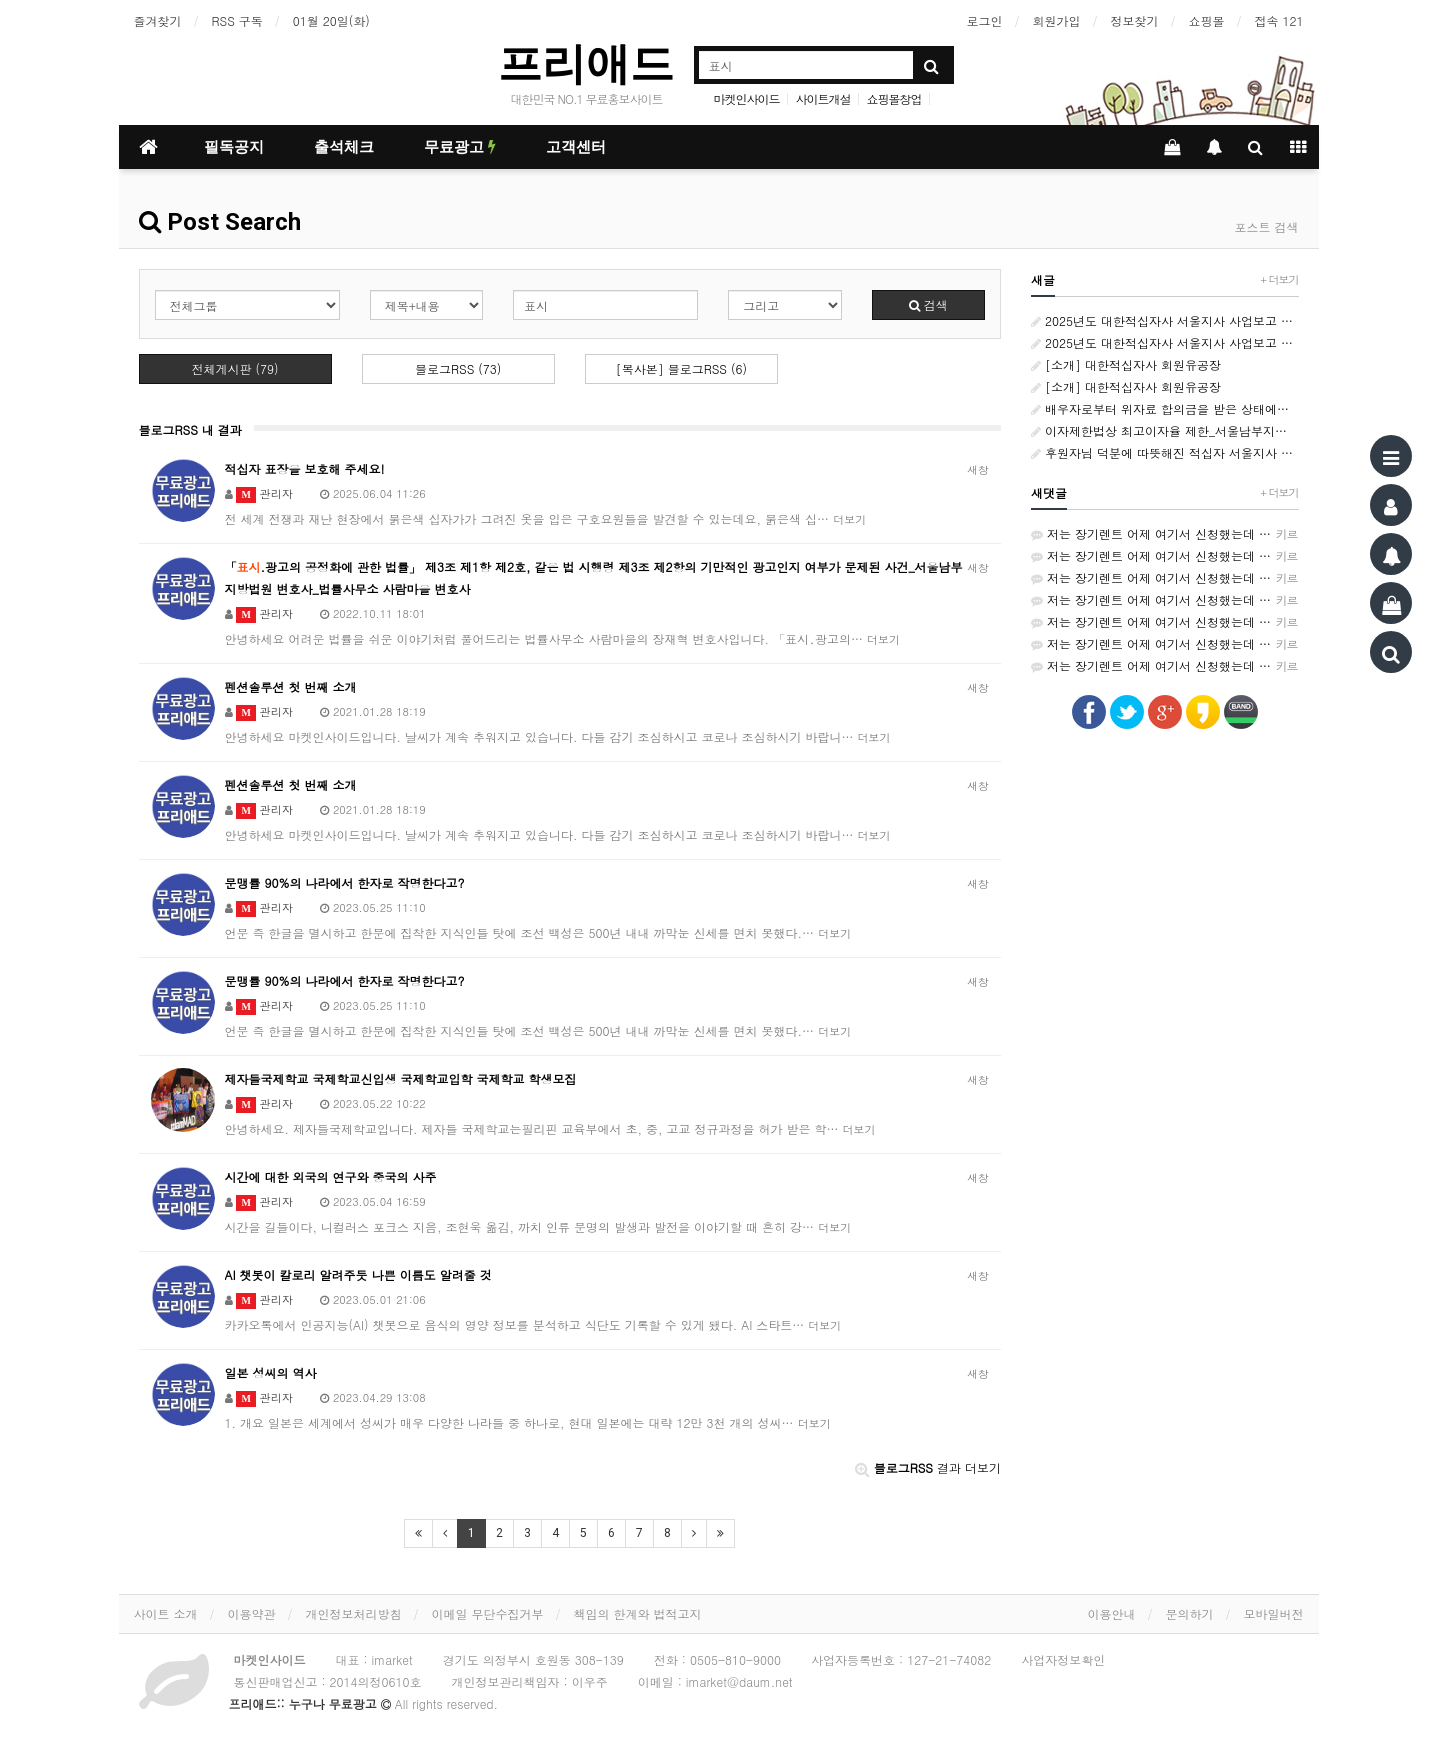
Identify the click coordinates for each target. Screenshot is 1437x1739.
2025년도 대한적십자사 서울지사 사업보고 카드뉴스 (1165, 320)
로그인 (985, 20)
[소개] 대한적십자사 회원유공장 (1126, 364)
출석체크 (344, 147)
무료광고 (460, 147)
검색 (928, 304)
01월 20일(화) (331, 20)
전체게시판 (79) (235, 368)
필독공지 (234, 147)
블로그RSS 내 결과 (190, 429)
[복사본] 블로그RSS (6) (681, 368)
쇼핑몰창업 (894, 98)
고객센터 (576, 147)
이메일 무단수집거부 (488, 1613)
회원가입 (1057, 20)
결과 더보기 (928, 1467)
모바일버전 (1274, 1613)
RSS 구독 (237, 20)
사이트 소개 (166, 1613)
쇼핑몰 (1207, 20)
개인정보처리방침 (354, 1613)
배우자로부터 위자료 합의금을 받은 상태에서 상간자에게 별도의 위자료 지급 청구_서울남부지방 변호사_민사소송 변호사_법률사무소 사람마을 (1165, 408)
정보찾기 (1135, 20)
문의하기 (1190, 1613)
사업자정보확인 (1063, 1659)
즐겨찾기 (158, 20)
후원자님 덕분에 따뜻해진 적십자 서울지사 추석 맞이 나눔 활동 (1165, 452)
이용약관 (252, 1613)
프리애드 (586, 63)
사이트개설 (823, 98)
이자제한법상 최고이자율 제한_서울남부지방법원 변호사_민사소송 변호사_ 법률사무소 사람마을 (1165, 430)
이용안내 (1112, 1613)
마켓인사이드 (746, 98)
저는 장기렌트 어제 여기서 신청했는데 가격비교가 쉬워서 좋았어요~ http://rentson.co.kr (1165, 534)
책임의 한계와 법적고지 (638, 1613)
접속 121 (1279, 20)
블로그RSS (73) (458, 368)
